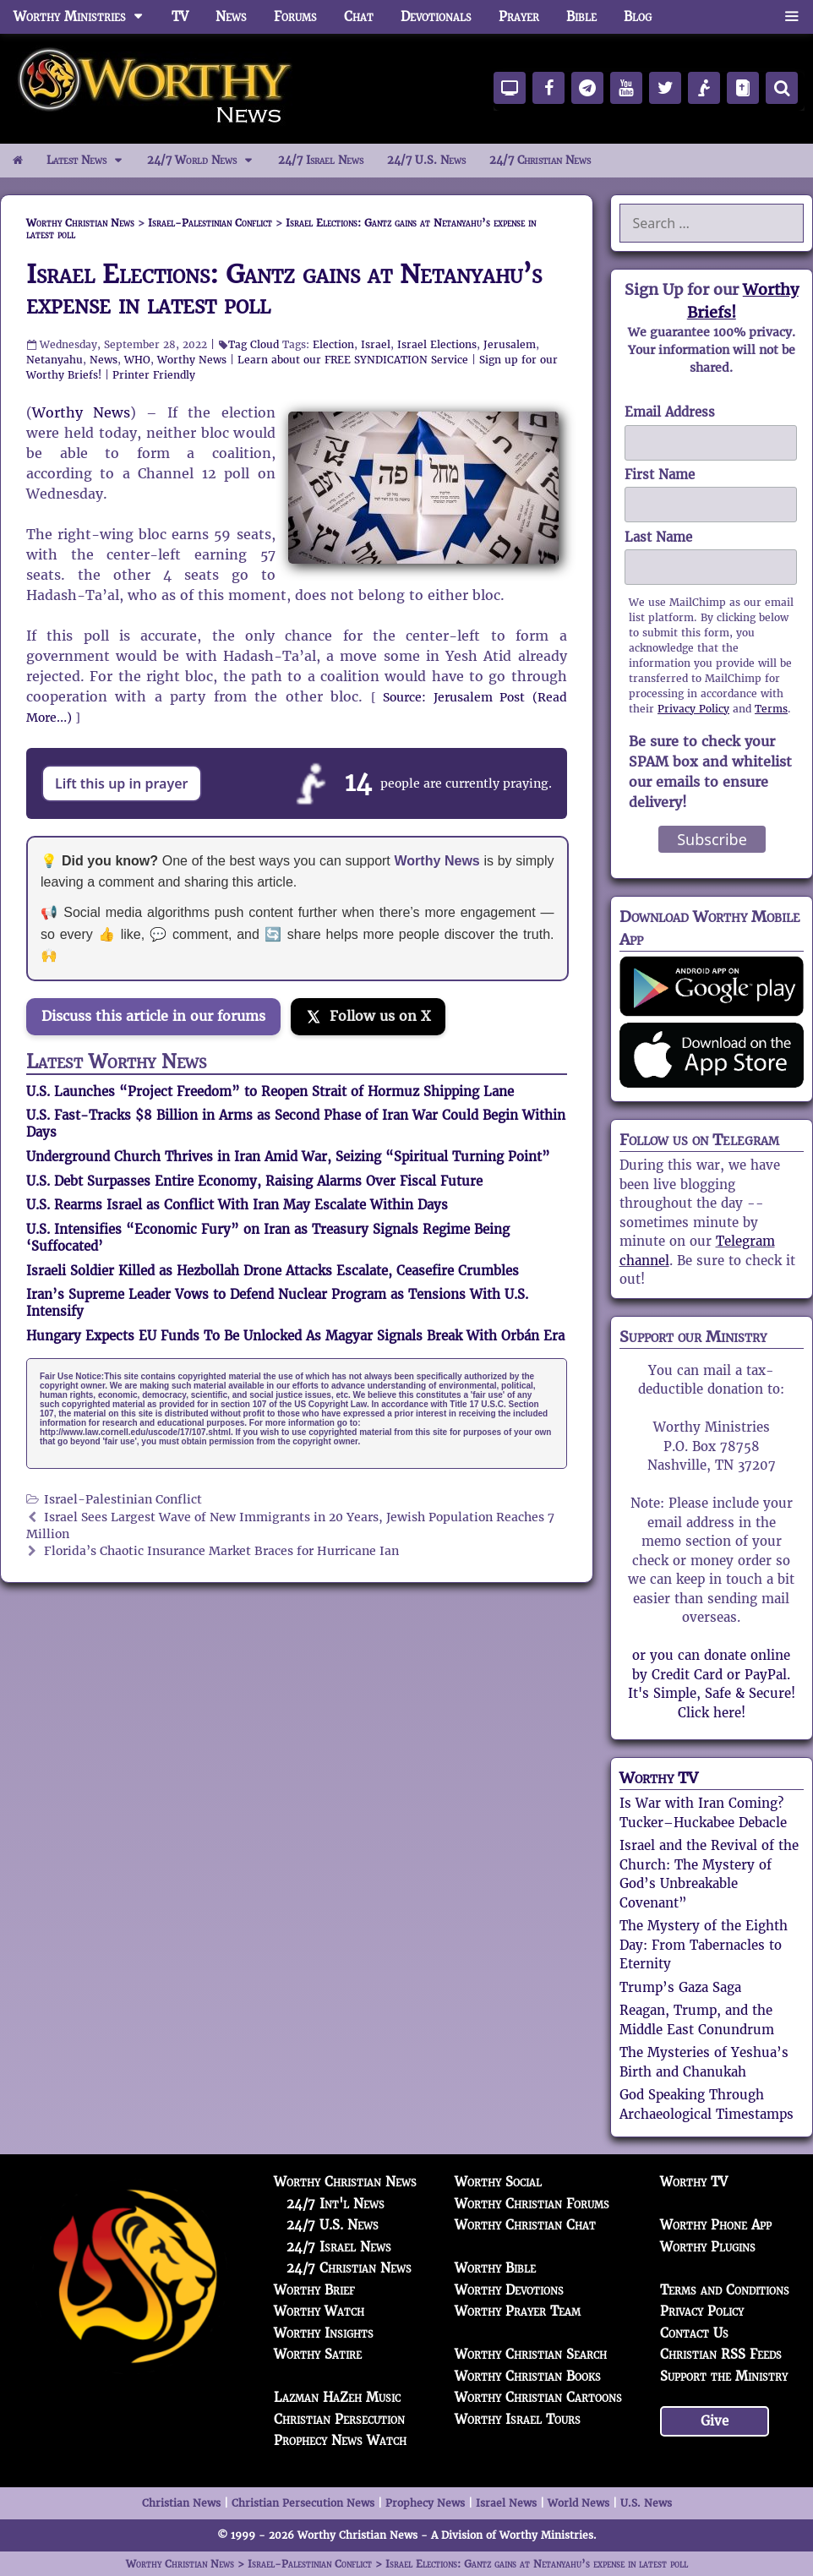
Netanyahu (54, 359)
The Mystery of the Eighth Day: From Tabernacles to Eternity (703, 1945)
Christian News (181, 2503)
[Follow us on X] (368, 1016)
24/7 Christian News (540, 160)
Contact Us (694, 2333)
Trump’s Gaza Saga (680, 1987)
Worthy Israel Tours (518, 2419)
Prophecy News (425, 2503)
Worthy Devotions (509, 2290)
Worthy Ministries (86, 17)
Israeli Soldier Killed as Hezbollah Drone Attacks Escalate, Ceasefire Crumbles (272, 1271)
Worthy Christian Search (531, 2354)
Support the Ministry (724, 2376)
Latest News (90, 160)
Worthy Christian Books (528, 2376)
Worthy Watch (319, 2311)
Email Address (670, 412)
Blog (638, 16)
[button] (791, 17)
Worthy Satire (318, 2354)
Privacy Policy (693, 708)
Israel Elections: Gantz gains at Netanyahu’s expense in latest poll (284, 289)
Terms (771, 708)
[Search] (782, 88)
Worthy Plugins (708, 2247)
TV (180, 16)
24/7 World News (206, 160)
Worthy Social (498, 2182)
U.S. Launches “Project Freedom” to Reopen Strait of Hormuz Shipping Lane (270, 1091)
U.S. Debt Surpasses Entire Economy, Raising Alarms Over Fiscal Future (254, 1181)
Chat (359, 16)
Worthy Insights (324, 2333)
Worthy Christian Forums (532, 2204)
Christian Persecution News (303, 2503)
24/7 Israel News (320, 160)
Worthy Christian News (345, 2182)
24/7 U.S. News (426, 160)
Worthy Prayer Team (518, 2311)
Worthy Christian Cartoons (538, 2397)
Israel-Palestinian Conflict (123, 1500)
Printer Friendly (153, 374)
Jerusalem (509, 344)
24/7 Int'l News (335, 2204)
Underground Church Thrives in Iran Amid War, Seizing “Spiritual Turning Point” (288, 1157)
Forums (295, 16)
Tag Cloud (253, 344)
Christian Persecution (339, 2419)
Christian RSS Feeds (721, 2354)
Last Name (658, 537)
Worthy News (191, 359)
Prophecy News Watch (340, 2440)
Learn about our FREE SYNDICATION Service (352, 359)
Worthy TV (658, 1777)
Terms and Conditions (724, 2290)
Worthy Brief (314, 2290)
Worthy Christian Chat (525, 2225)
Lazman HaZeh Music (337, 2397)
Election (333, 344)
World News (578, 2503)
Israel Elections (437, 344)
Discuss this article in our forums (153, 1016)
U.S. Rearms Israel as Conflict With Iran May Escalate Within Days (237, 1205)
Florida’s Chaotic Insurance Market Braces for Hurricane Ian (221, 1551)
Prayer (519, 16)
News (231, 16)
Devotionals (436, 16)
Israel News (506, 2503)
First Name (660, 475)
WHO (137, 359)
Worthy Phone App (716, 2225)
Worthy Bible (495, 2268)
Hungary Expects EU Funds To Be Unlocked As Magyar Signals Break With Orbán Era (295, 1336)
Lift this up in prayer (121, 783)
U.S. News (646, 2503)
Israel (375, 344)
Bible (581, 16)
